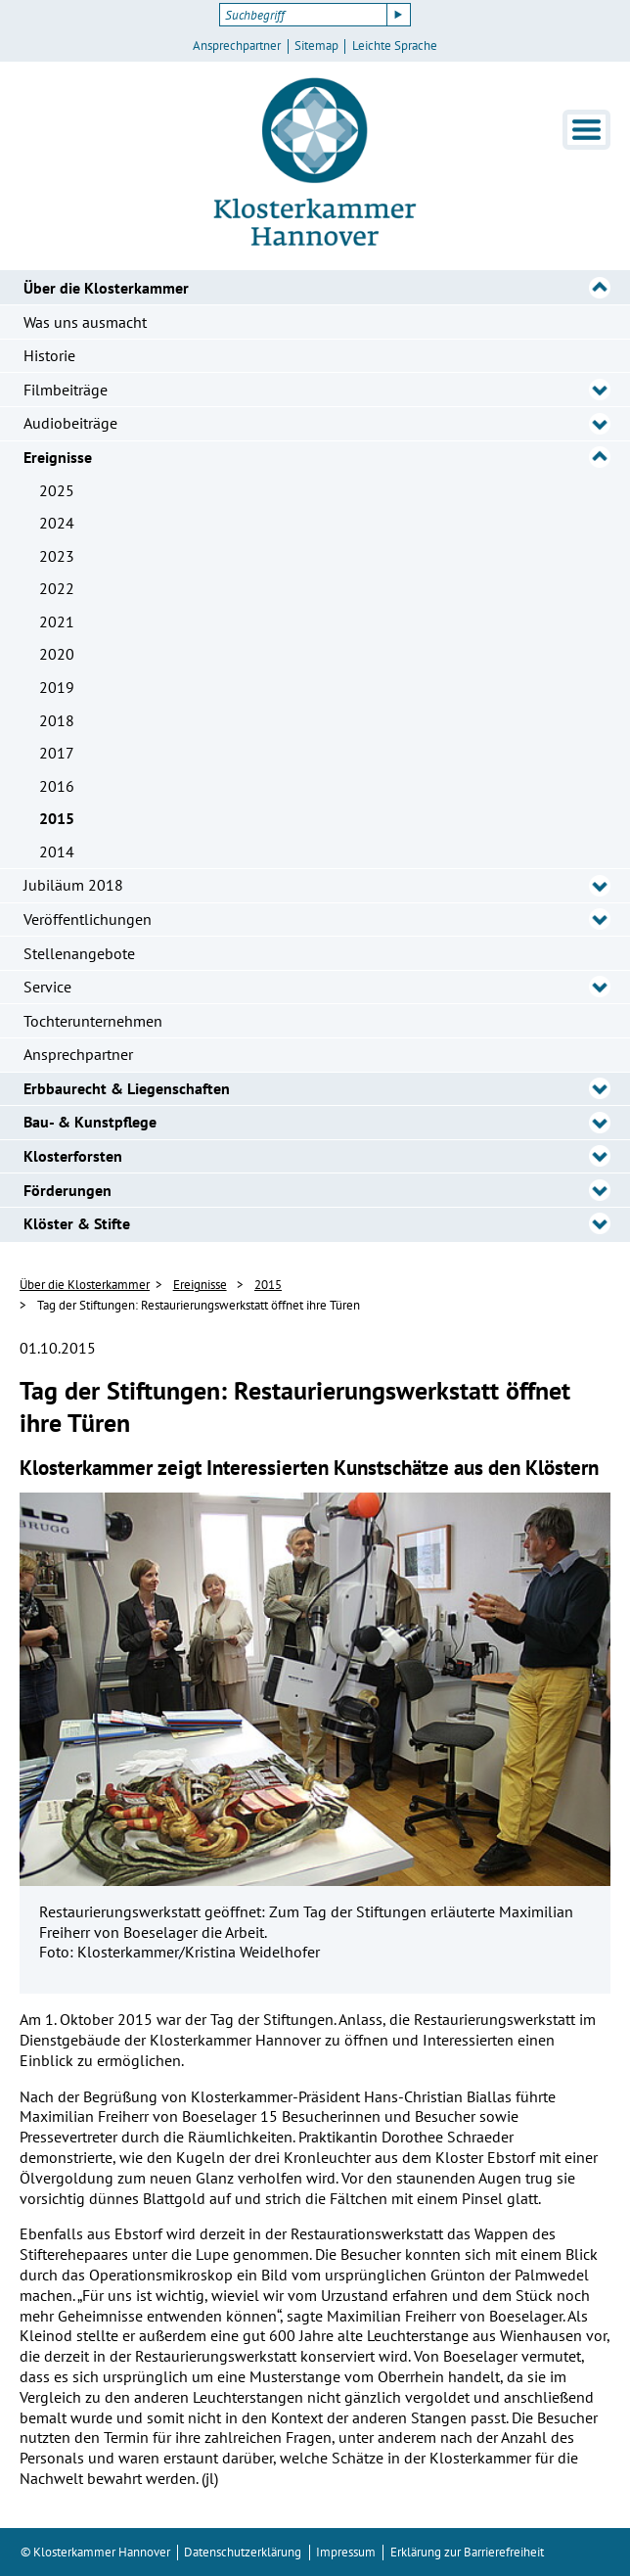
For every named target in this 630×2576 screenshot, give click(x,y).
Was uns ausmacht (85, 322)
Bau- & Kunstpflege (90, 1121)
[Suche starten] (399, 14)
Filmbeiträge (65, 389)
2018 (56, 720)
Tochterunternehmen (92, 1021)
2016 (56, 786)
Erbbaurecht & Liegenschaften (126, 1088)
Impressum (346, 2552)
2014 (56, 851)
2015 (56, 818)
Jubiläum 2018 (73, 885)
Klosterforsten (72, 1156)
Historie (49, 355)
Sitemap (316, 46)
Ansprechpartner (237, 46)
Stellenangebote (79, 953)
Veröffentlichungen (87, 919)
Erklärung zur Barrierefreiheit (467, 2552)
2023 (56, 556)
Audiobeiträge (70, 423)
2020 (56, 654)
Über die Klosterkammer (106, 288)
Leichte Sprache (394, 46)
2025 (56, 490)
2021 (56, 621)
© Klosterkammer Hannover (95, 2552)
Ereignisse (57, 457)
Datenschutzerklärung (242, 2552)
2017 (56, 752)
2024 (56, 522)
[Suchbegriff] (302, 14)
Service (47, 986)
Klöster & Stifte (76, 1223)
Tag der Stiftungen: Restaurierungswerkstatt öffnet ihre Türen (198, 1305)
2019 (56, 687)
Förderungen (67, 1190)
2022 (56, 588)
